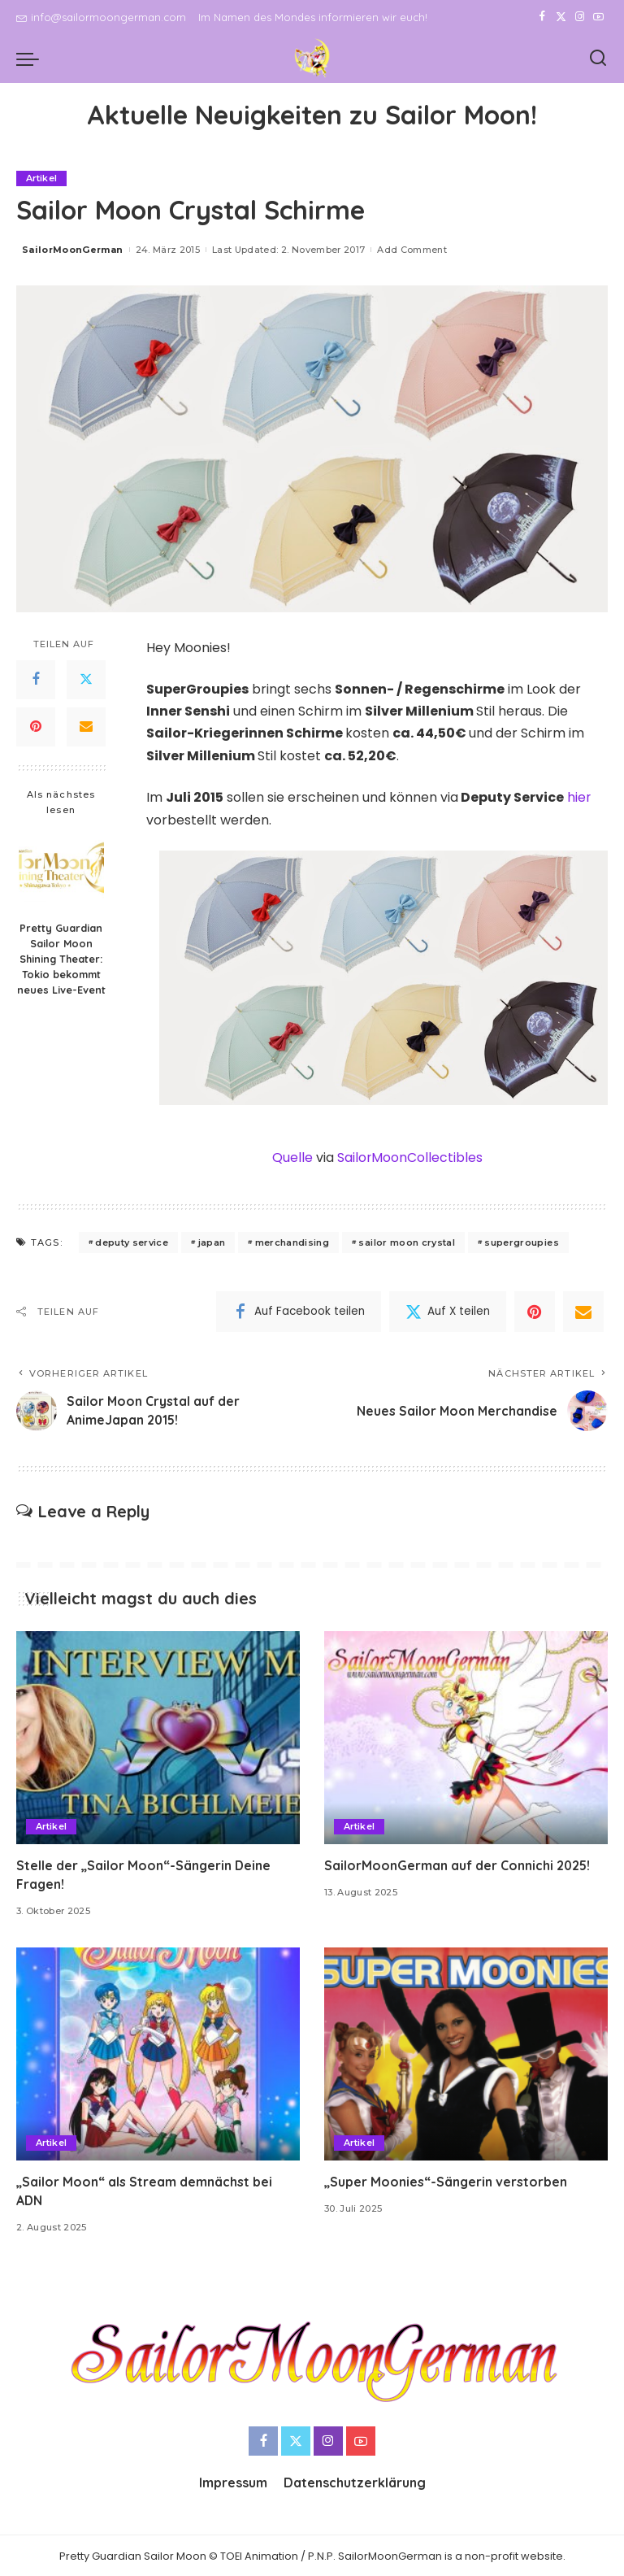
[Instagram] (579, 17)
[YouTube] (598, 17)
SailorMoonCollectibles (409, 1157)
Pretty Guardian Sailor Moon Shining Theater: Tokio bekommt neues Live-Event (61, 958)
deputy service (131, 1241)
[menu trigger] (31, 58)
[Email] (86, 726)
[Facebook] (542, 17)
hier (579, 797)
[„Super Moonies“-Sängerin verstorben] (466, 2053)
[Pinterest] (35, 726)
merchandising (292, 1241)
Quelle (291, 1157)
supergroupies (521, 1241)
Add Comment (412, 249)
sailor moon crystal (406, 1241)
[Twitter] (561, 17)
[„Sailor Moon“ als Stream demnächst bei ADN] (158, 2053)
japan (212, 1241)
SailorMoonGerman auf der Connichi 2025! (458, 1864)
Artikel (42, 178)
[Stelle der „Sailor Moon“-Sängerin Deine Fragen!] (158, 1736)
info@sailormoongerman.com (101, 17)
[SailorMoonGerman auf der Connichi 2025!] (466, 1736)
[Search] (598, 58)
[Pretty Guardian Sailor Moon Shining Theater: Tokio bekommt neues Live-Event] (61, 869)
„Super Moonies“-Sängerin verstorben (446, 2180)
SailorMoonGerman (73, 249)
